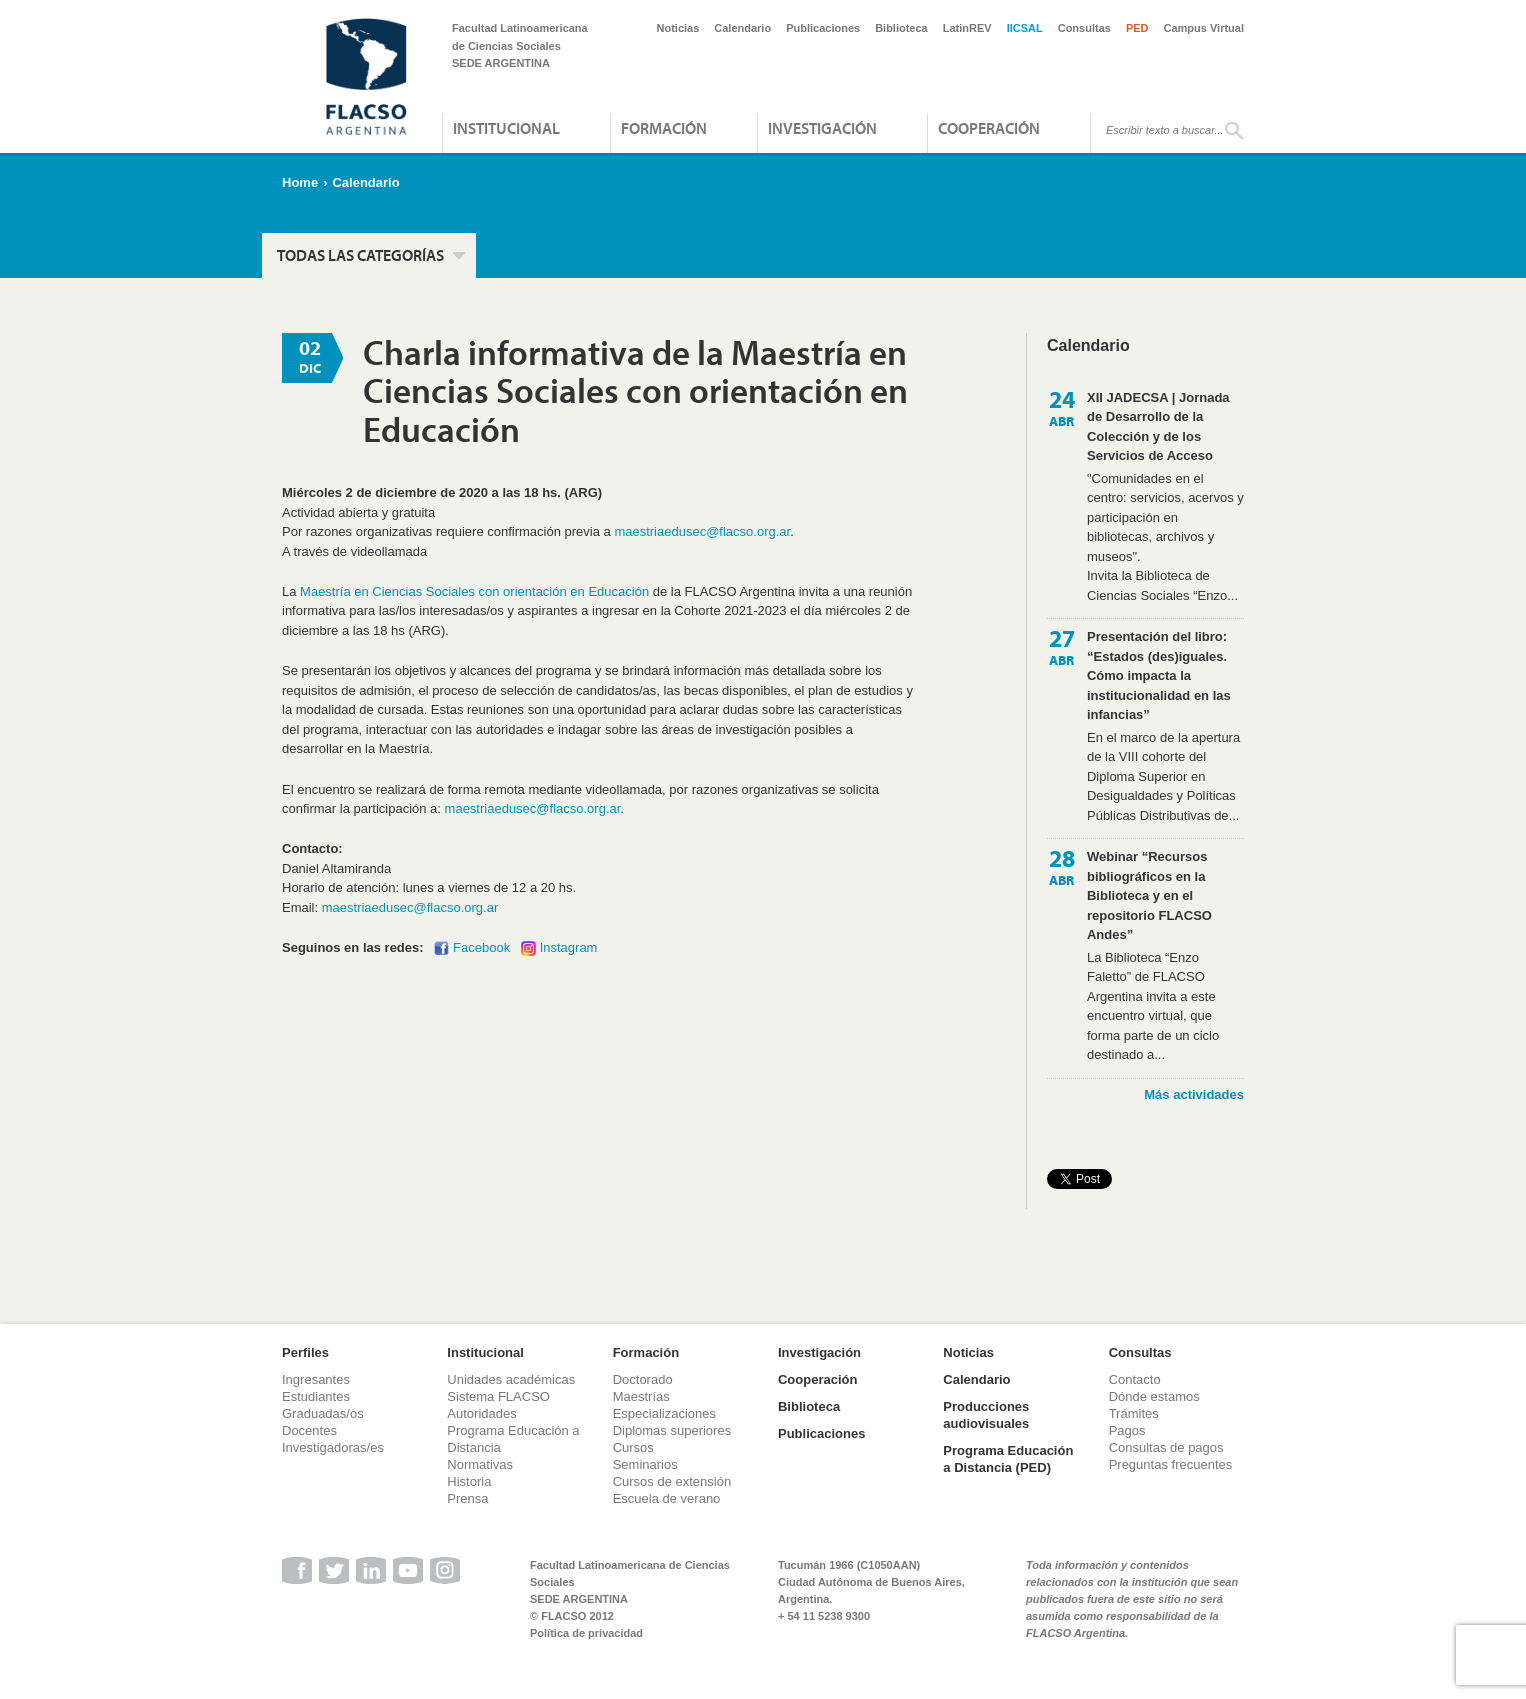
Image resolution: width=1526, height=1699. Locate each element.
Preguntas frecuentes (1171, 1464)
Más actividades (1194, 1094)
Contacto (1135, 1379)
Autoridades (481, 1413)
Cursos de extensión (672, 1481)
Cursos (633, 1447)
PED (1137, 28)
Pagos (1127, 1430)
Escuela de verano (667, 1498)
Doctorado (643, 1379)
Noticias (678, 28)
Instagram (569, 947)
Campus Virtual (1204, 28)
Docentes (309, 1430)
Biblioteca (901, 28)
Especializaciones (664, 1413)
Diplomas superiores (672, 1430)
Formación (664, 128)
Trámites (1134, 1413)
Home (300, 182)
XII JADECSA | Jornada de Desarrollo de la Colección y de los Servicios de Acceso (1158, 427)
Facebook (481, 947)
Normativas (480, 1464)
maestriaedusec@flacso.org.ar (702, 531)
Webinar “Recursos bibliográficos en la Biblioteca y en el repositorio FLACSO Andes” (1149, 895)
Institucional (506, 128)
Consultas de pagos (1166, 1447)
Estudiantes (316, 1396)
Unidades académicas (511, 1379)
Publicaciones (823, 28)
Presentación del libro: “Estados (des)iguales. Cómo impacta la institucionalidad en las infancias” (1159, 675)
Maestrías (641, 1396)
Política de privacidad (586, 1633)
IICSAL (1025, 28)
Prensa (467, 1498)
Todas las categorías (360, 255)
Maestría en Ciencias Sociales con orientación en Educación (474, 591)
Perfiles (305, 1352)
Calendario (742, 28)
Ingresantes (316, 1379)
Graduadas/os (323, 1413)
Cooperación (989, 128)
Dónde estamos (1154, 1396)
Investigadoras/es (333, 1447)
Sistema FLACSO (498, 1396)
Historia (469, 1481)
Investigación (822, 128)
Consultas (1084, 28)
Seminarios (645, 1464)
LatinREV (967, 28)
